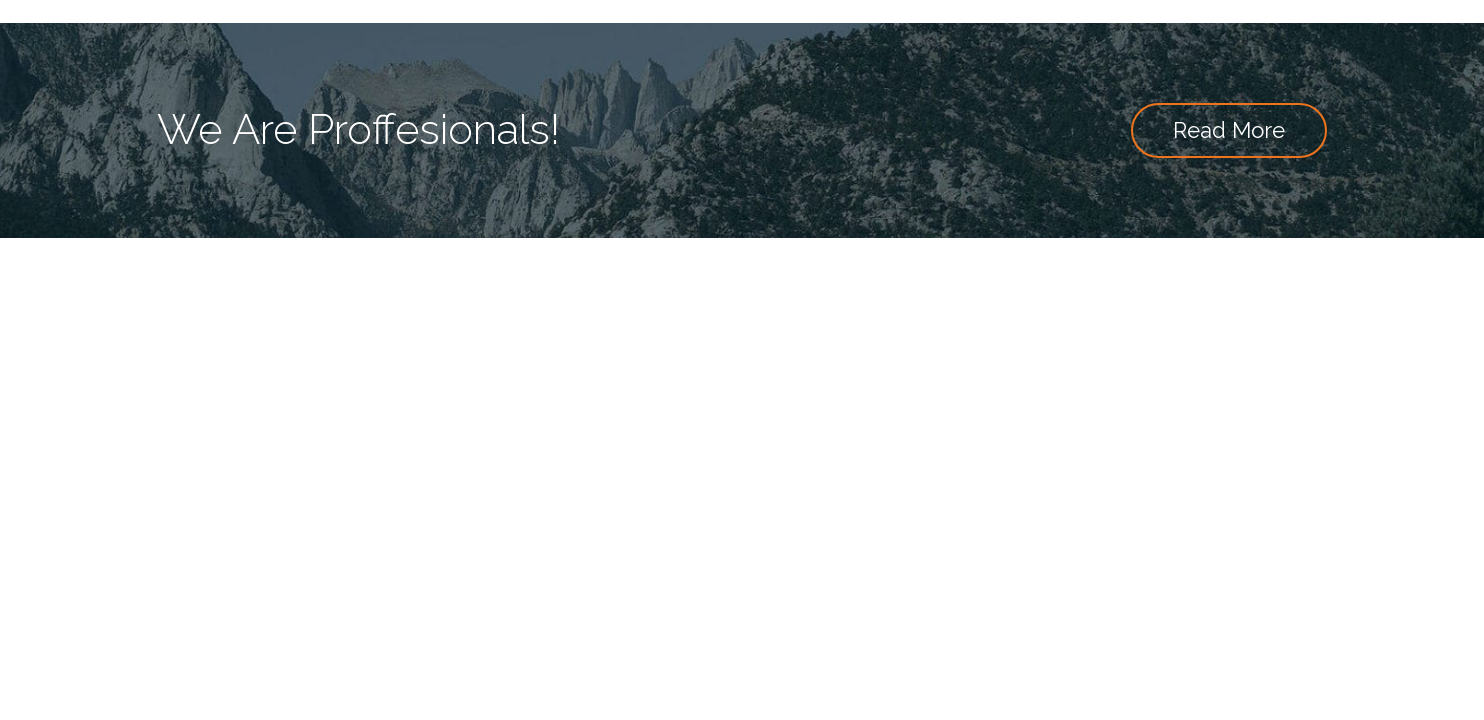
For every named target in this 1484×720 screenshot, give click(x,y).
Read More (1229, 130)
